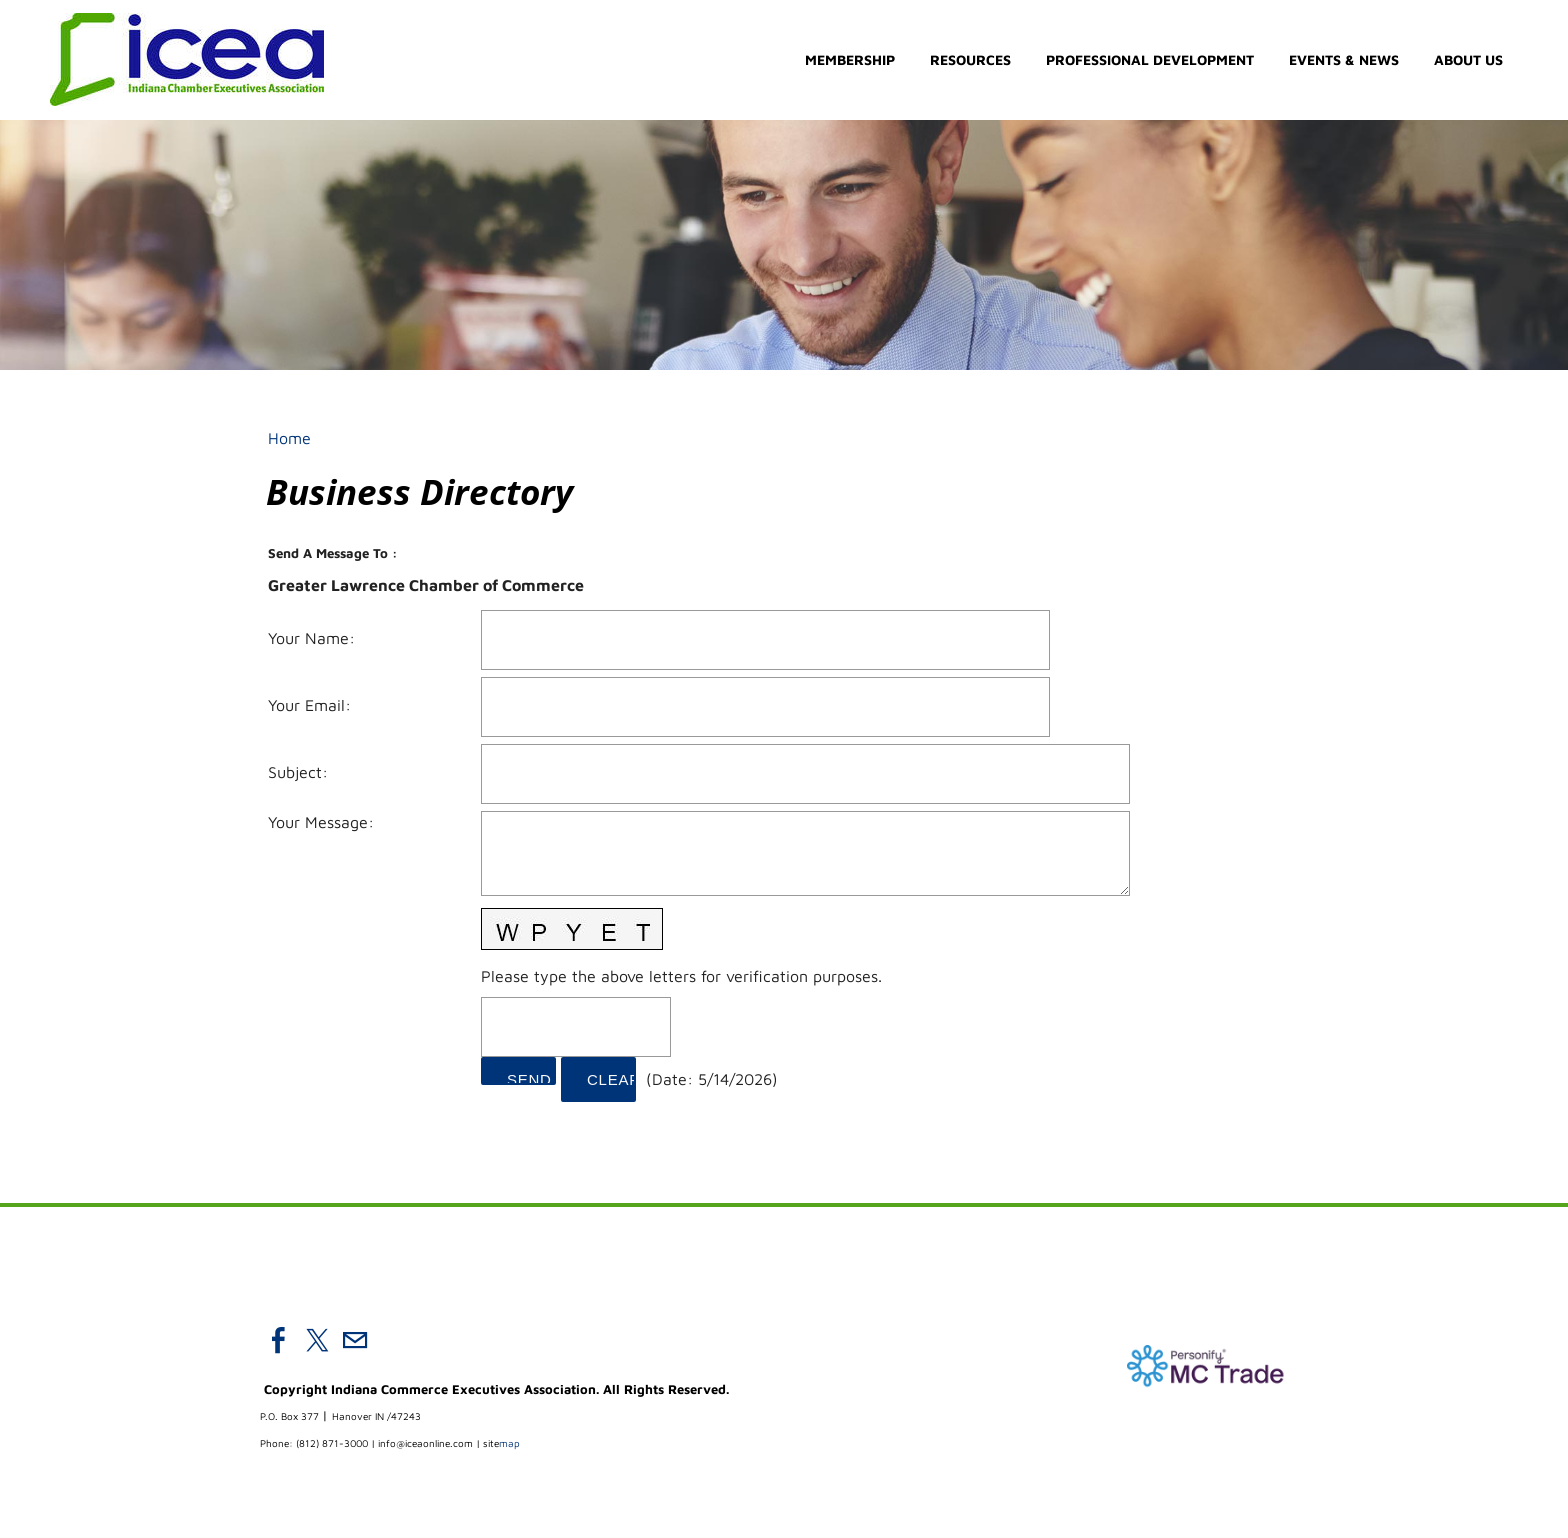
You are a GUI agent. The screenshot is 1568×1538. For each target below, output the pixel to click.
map (501, 1444)
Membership (850, 60)
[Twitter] (317, 1341)
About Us (1468, 60)
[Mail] (355, 1341)
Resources (970, 60)
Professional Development (1150, 60)
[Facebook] (279, 1341)
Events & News (1344, 60)
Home (289, 438)
